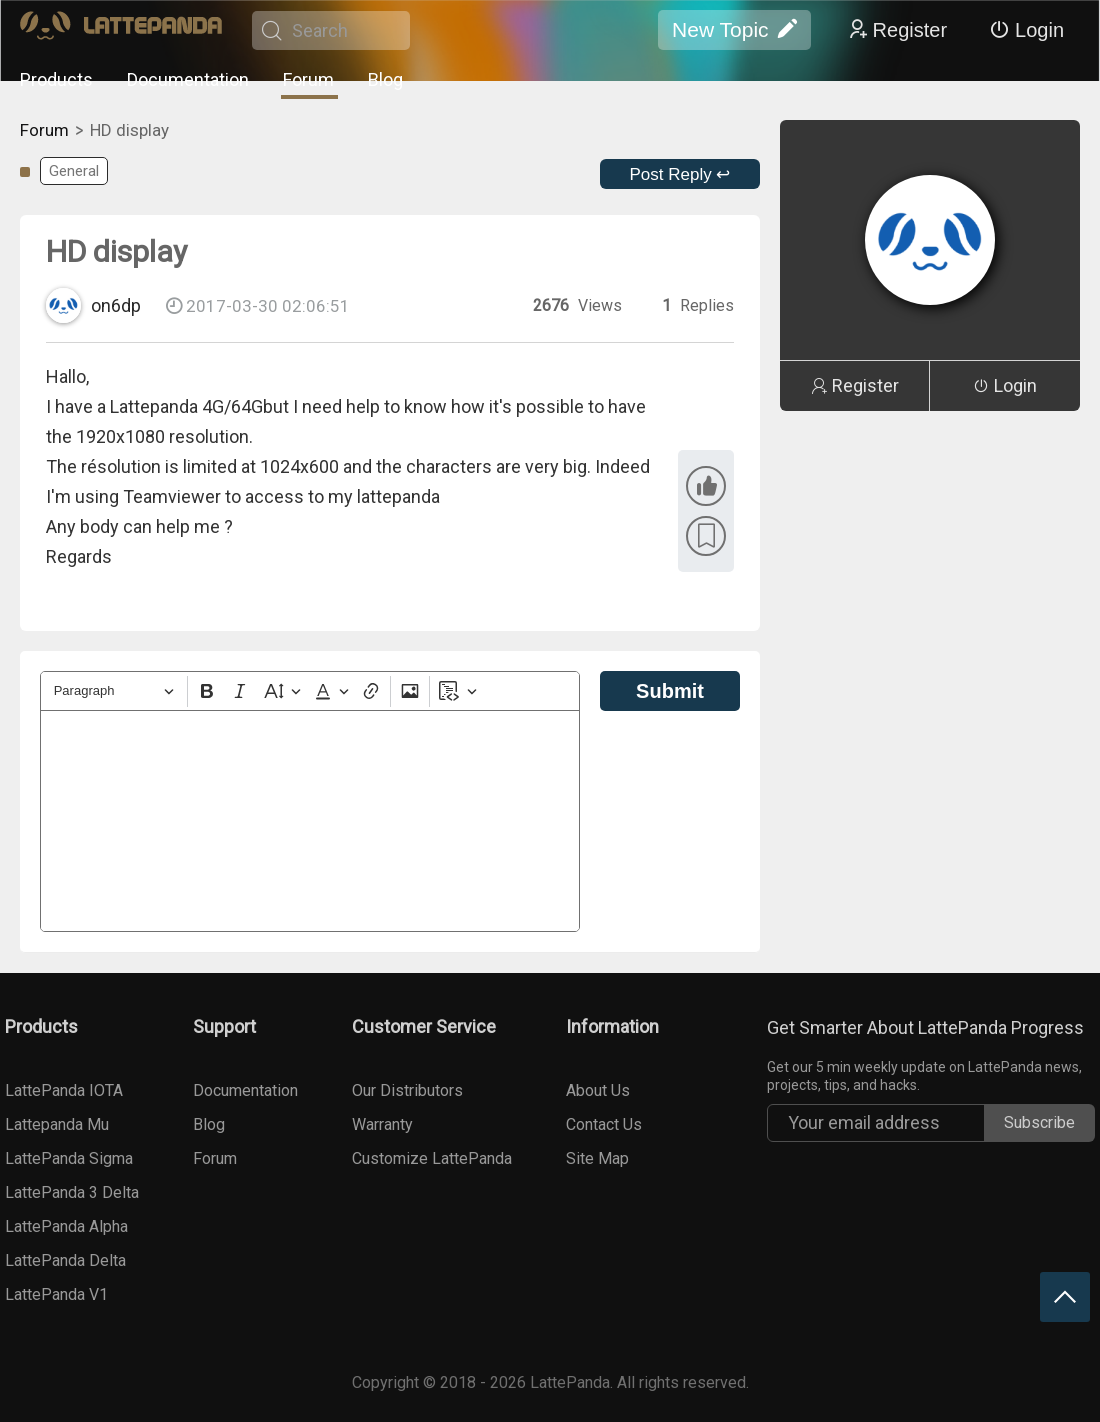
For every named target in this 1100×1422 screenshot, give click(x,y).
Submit (670, 691)
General (74, 171)
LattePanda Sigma (69, 1158)
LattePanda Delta (65, 1260)
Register (897, 30)
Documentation (188, 79)
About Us (598, 1090)
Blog (385, 79)
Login (1026, 30)
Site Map (597, 1158)
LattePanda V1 (56, 1294)
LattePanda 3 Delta (72, 1192)
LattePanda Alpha (66, 1226)
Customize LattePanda (432, 1158)
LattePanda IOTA (64, 1090)
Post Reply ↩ (680, 174)
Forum (308, 79)
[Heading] (114, 691)
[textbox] (310, 821)
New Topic (734, 30)
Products (56, 79)
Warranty (382, 1124)
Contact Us (604, 1124)
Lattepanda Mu (57, 1124)
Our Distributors (407, 1090)
